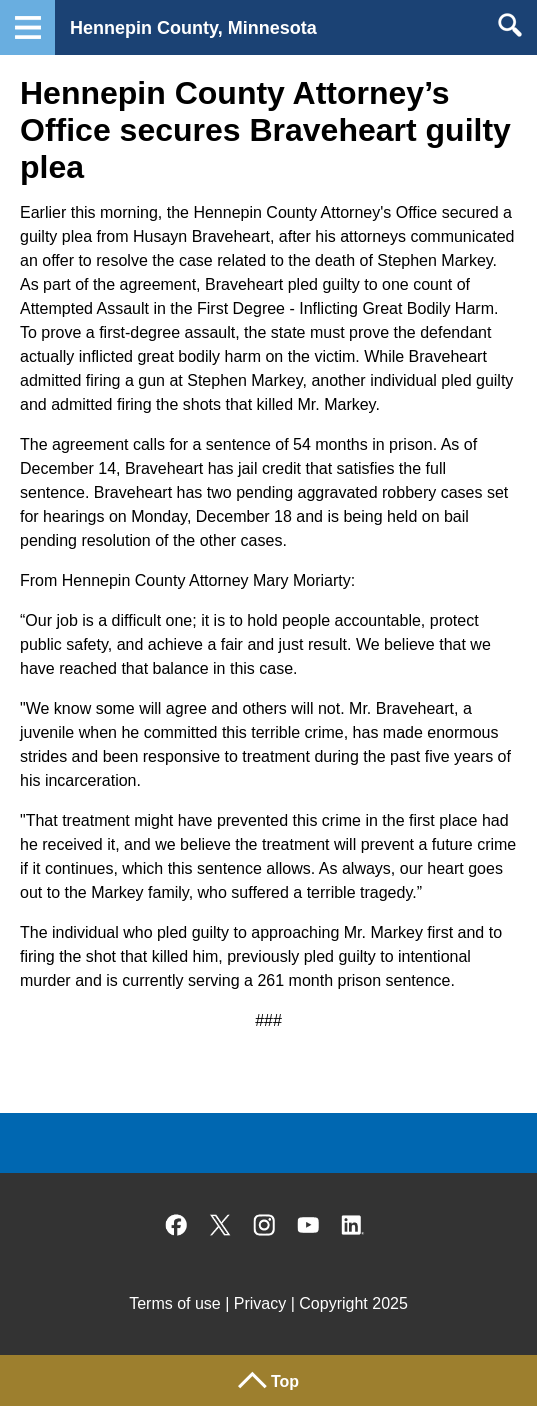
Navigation (27, 27)
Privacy (260, 1303)
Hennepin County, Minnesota (193, 28)
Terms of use (175, 1303)
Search (509, 25)
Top (285, 1381)
